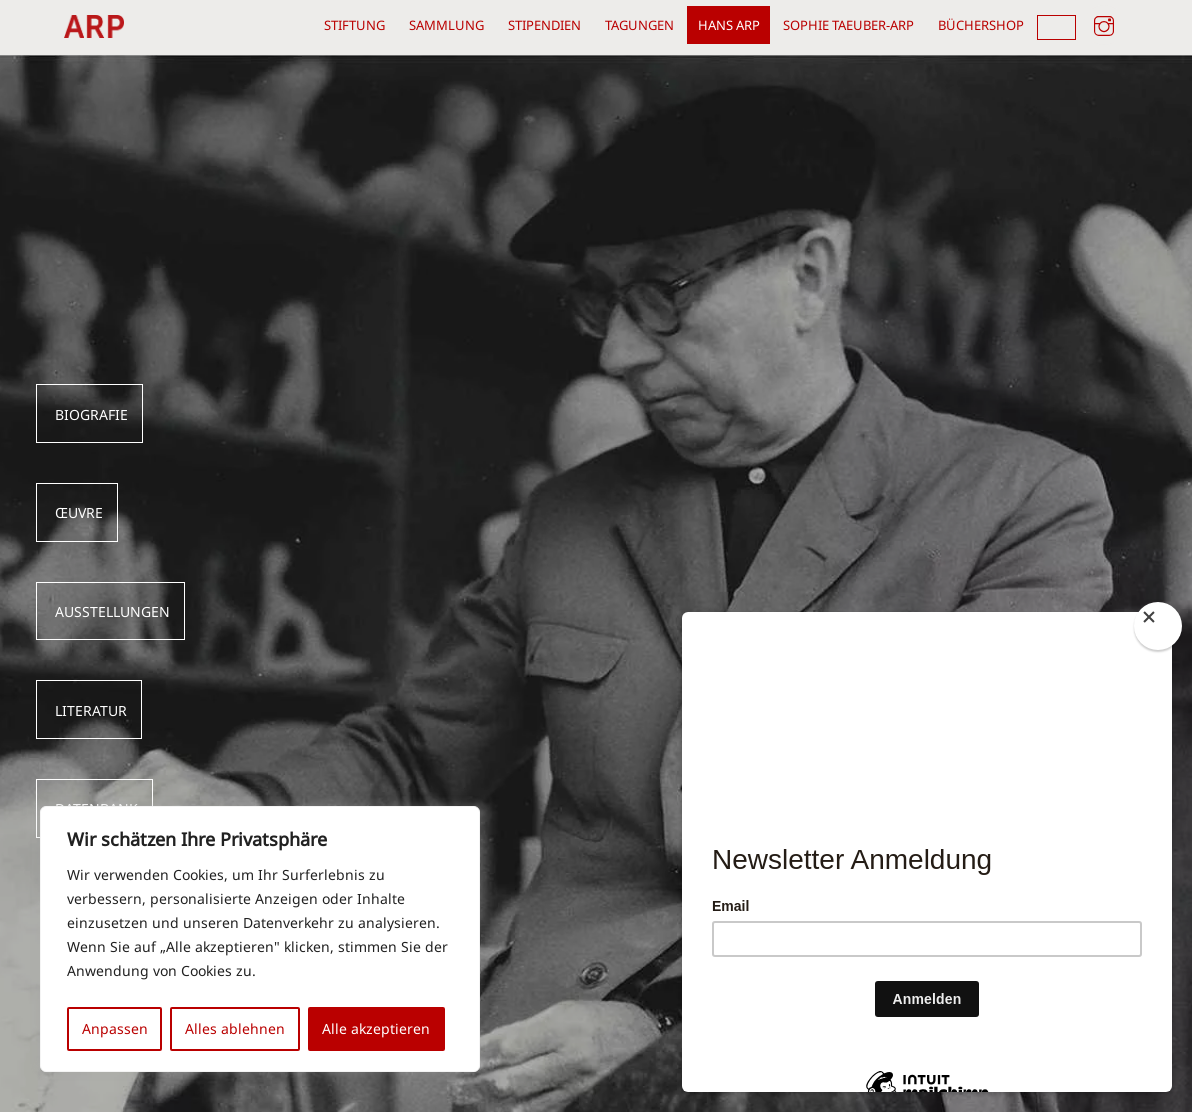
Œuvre (79, 513)
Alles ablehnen (235, 1028)
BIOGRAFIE (91, 415)
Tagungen (639, 25)
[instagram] (1104, 23)
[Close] (1158, 626)
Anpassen (115, 1028)
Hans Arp (729, 25)
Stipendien (544, 25)
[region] (260, 939)
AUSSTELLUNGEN (112, 612)
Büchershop (981, 25)
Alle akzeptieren (376, 1028)
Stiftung (354, 25)
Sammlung (446, 25)
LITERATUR (91, 711)
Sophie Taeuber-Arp (848, 25)
